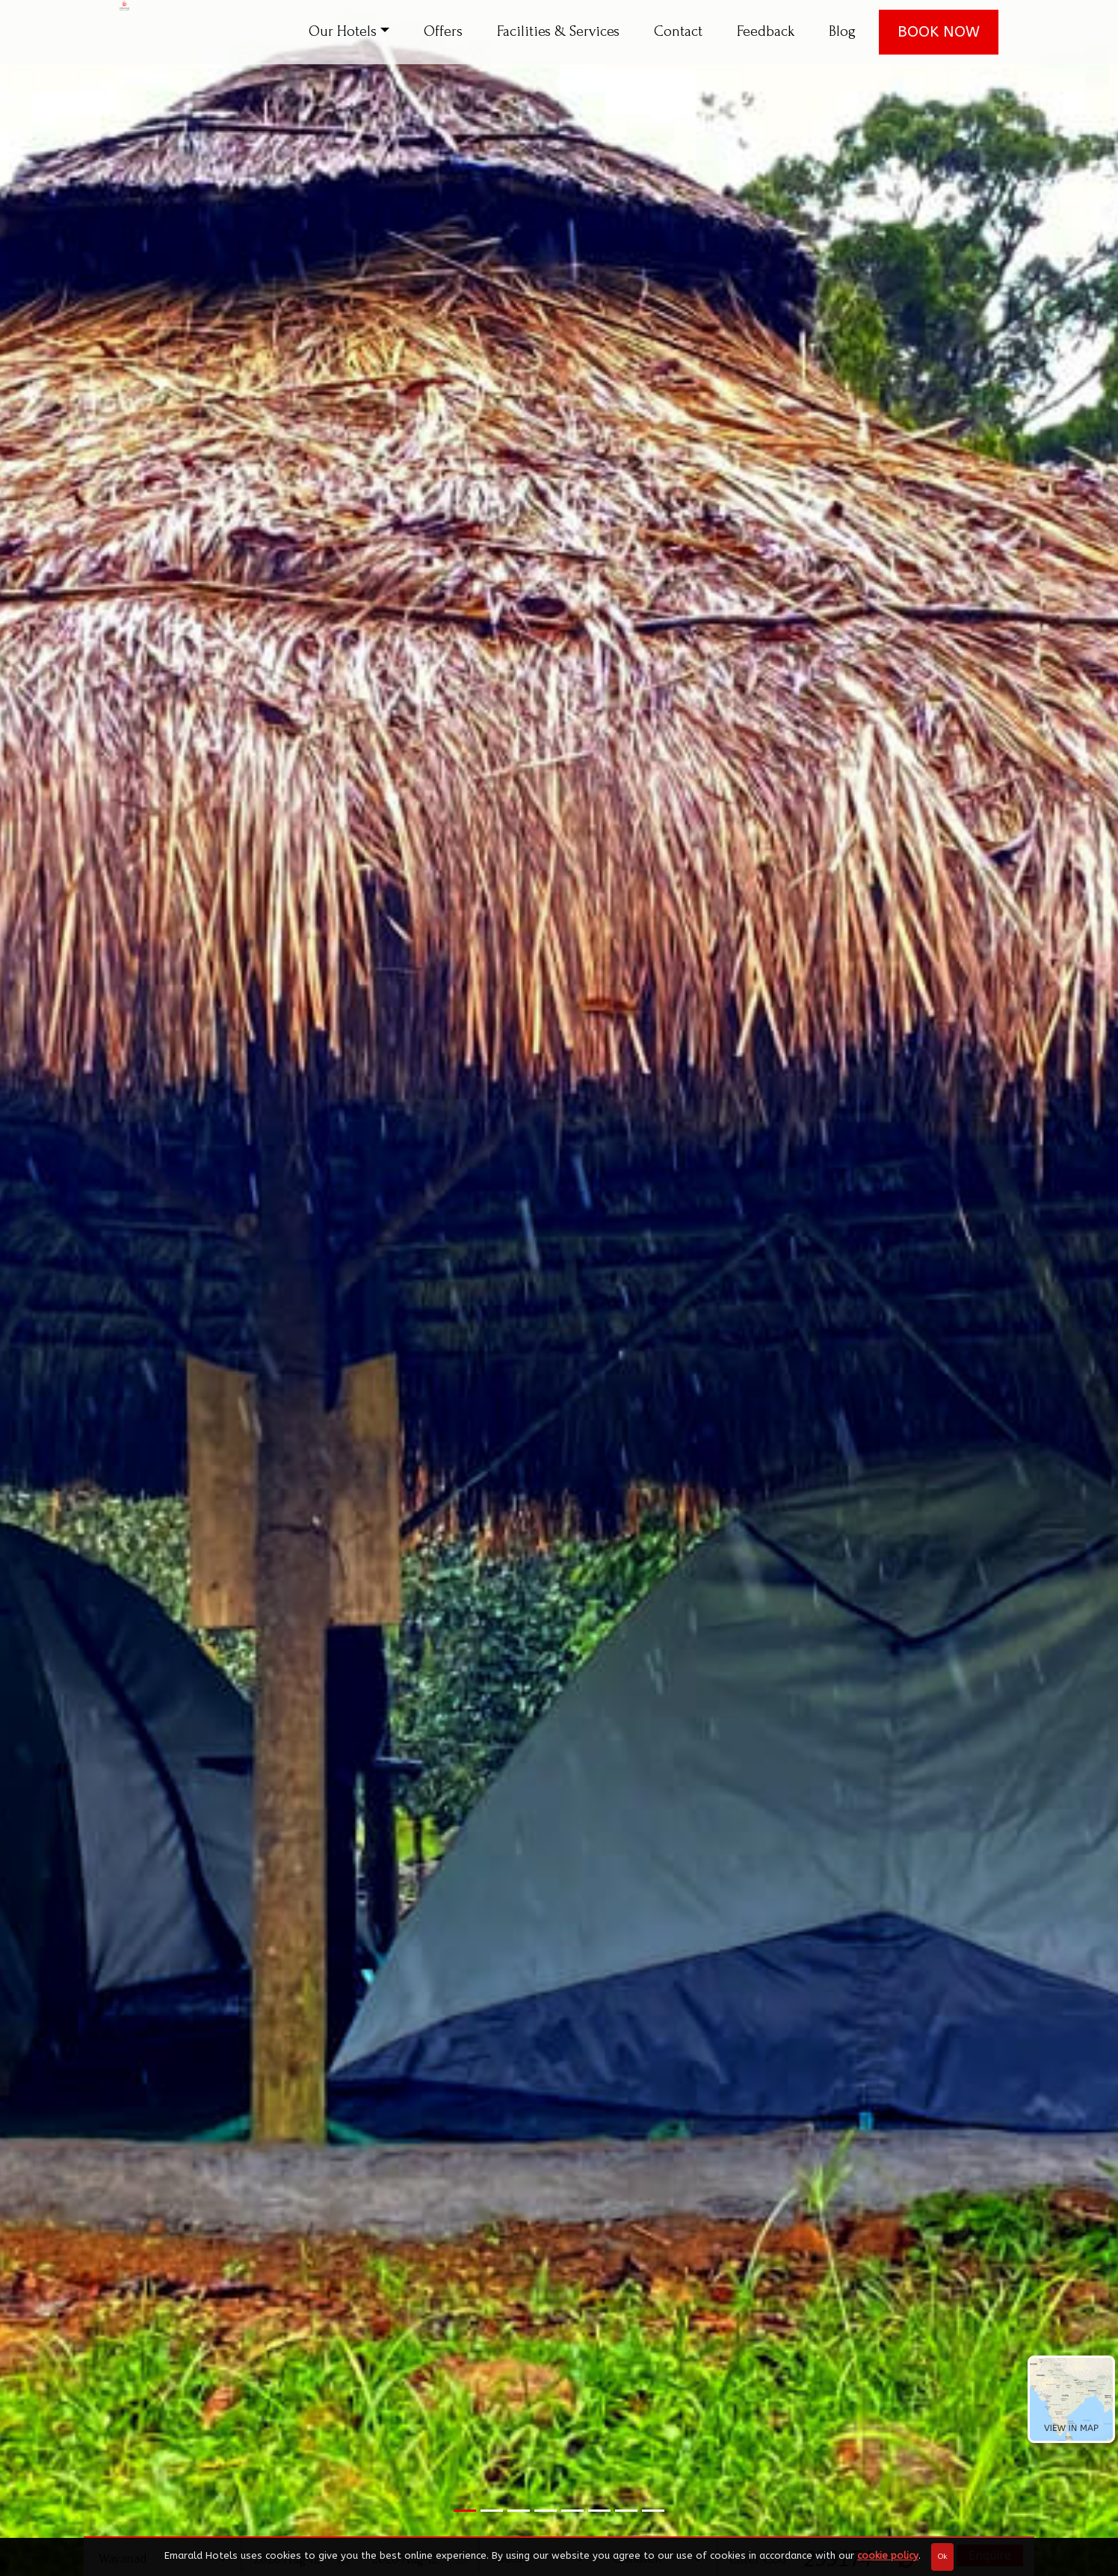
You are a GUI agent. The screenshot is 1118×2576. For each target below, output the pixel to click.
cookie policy (887, 2555)
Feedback (765, 31)
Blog (842, 31)
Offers (443, 31)
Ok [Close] (942, 2556)
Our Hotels (343, 31)
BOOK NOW (939, 31)
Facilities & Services (558, 31)
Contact (678, 31)
